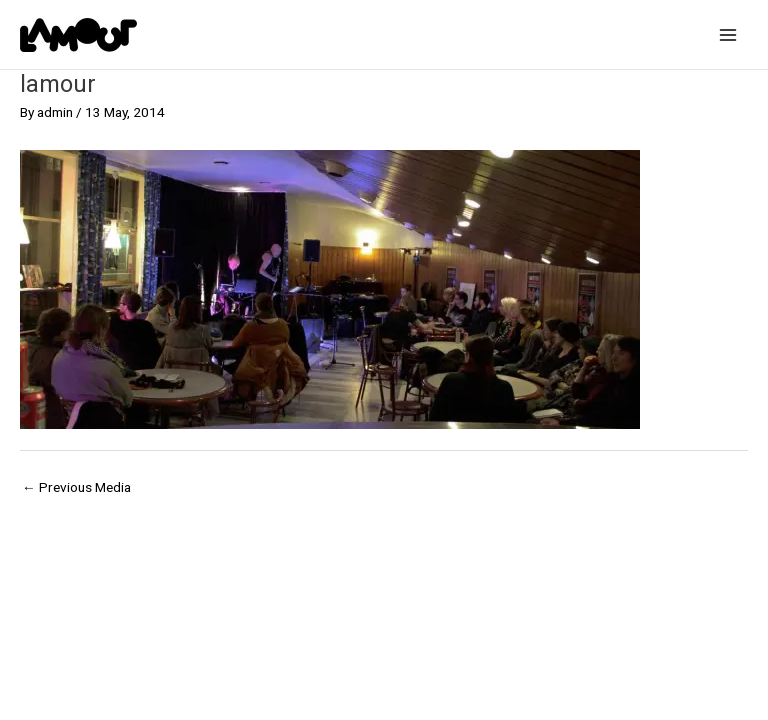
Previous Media (76, 487)
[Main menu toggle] (728, 34)
